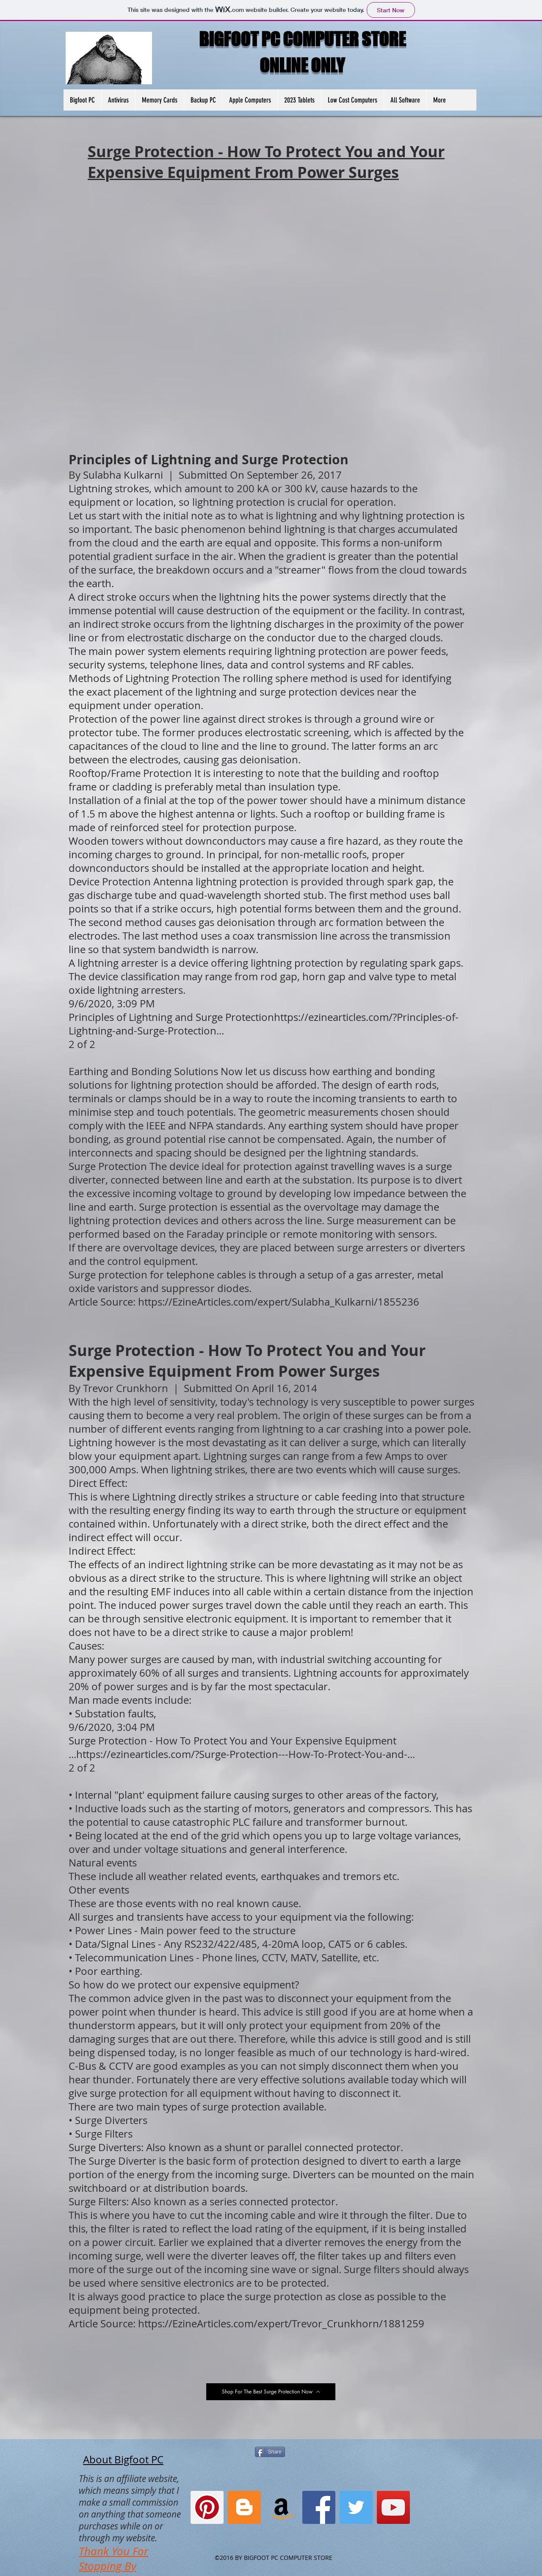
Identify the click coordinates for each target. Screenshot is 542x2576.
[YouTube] (393, 2507)
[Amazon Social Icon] (281, 2507)
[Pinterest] (207, 2507)
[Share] (270, 2452)
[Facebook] (318, 2507)
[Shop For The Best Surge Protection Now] (270, 2391)
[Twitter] (356, 2507)
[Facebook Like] (222, 68)
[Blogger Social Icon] (244, 2507)
